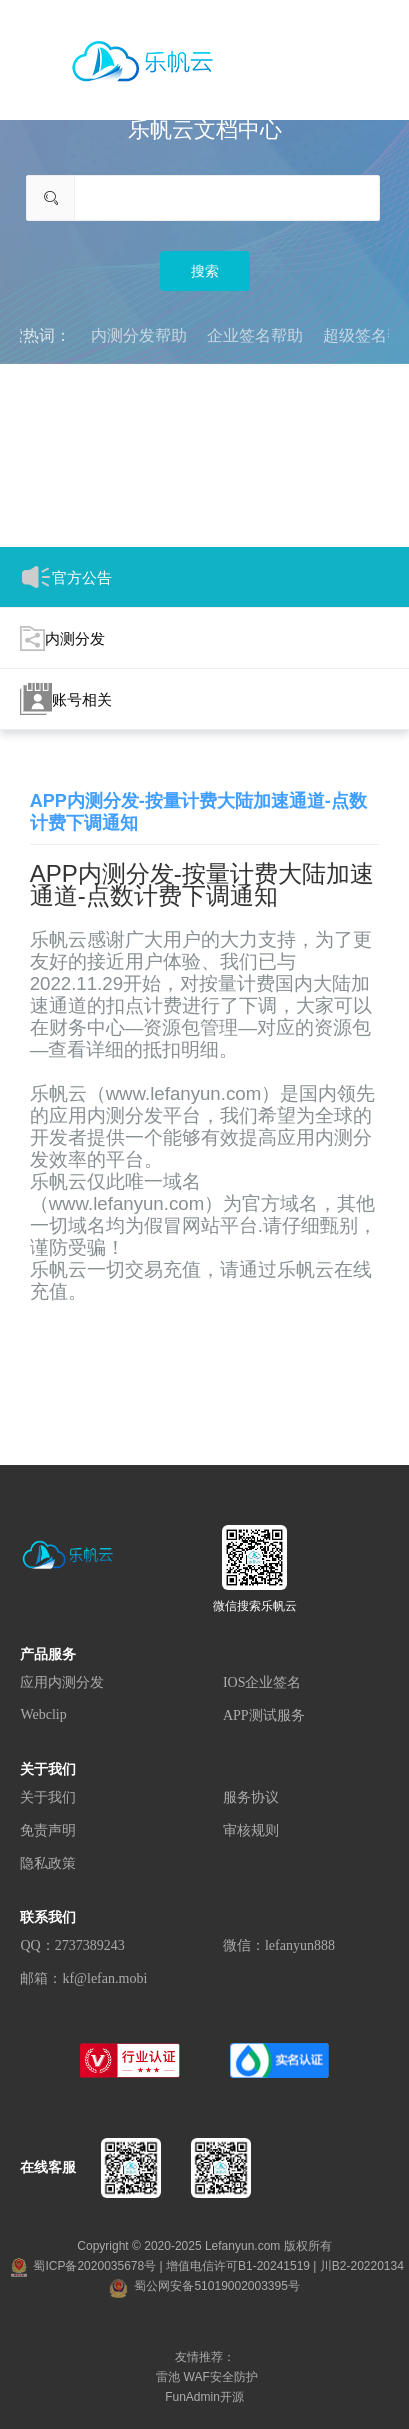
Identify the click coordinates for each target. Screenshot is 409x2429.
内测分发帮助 (139, 335)
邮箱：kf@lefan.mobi (83, 1978)
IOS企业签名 (262, 1682)
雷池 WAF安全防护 (207, 2377)
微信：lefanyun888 (279, 1945)
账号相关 (66, 699)
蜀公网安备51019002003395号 (204, 2286)
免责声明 (48, 1830)
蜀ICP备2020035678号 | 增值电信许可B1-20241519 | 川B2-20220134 (207, 2266)
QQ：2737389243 (72, 1945)
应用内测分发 (62, 1682)
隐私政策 (48, 1863)
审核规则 (251, 1830)
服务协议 (251, 1797)
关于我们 (48, 1797)
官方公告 (66, 577)
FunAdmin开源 (204, 2397)
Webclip (43, 1714)
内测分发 (62, 638)
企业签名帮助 (255, 335)
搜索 (205, 271)
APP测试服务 (264, 1715)
